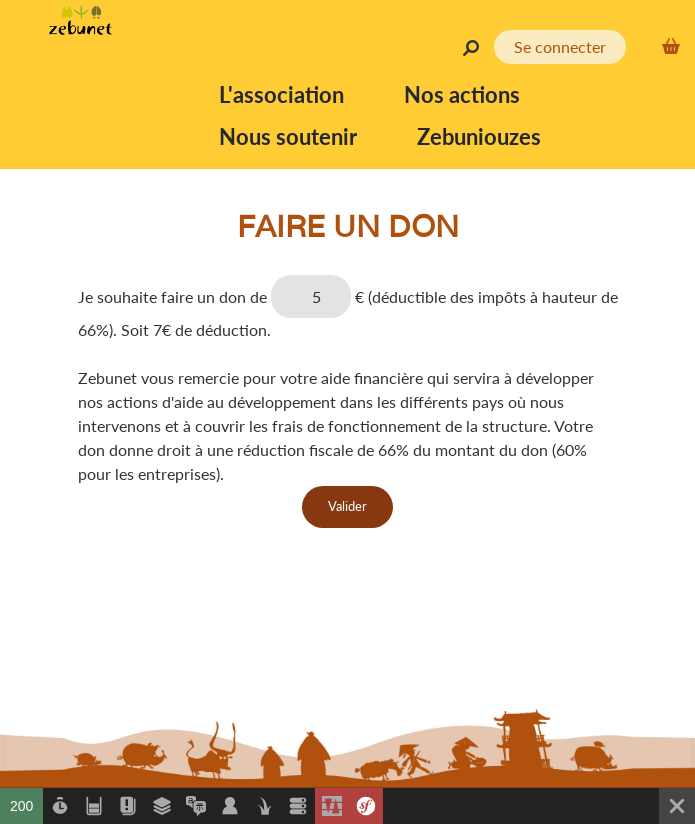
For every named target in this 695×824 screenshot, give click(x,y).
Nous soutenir (288, 136)
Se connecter (560, 46)
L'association (281, 94)
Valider (347, 506)
